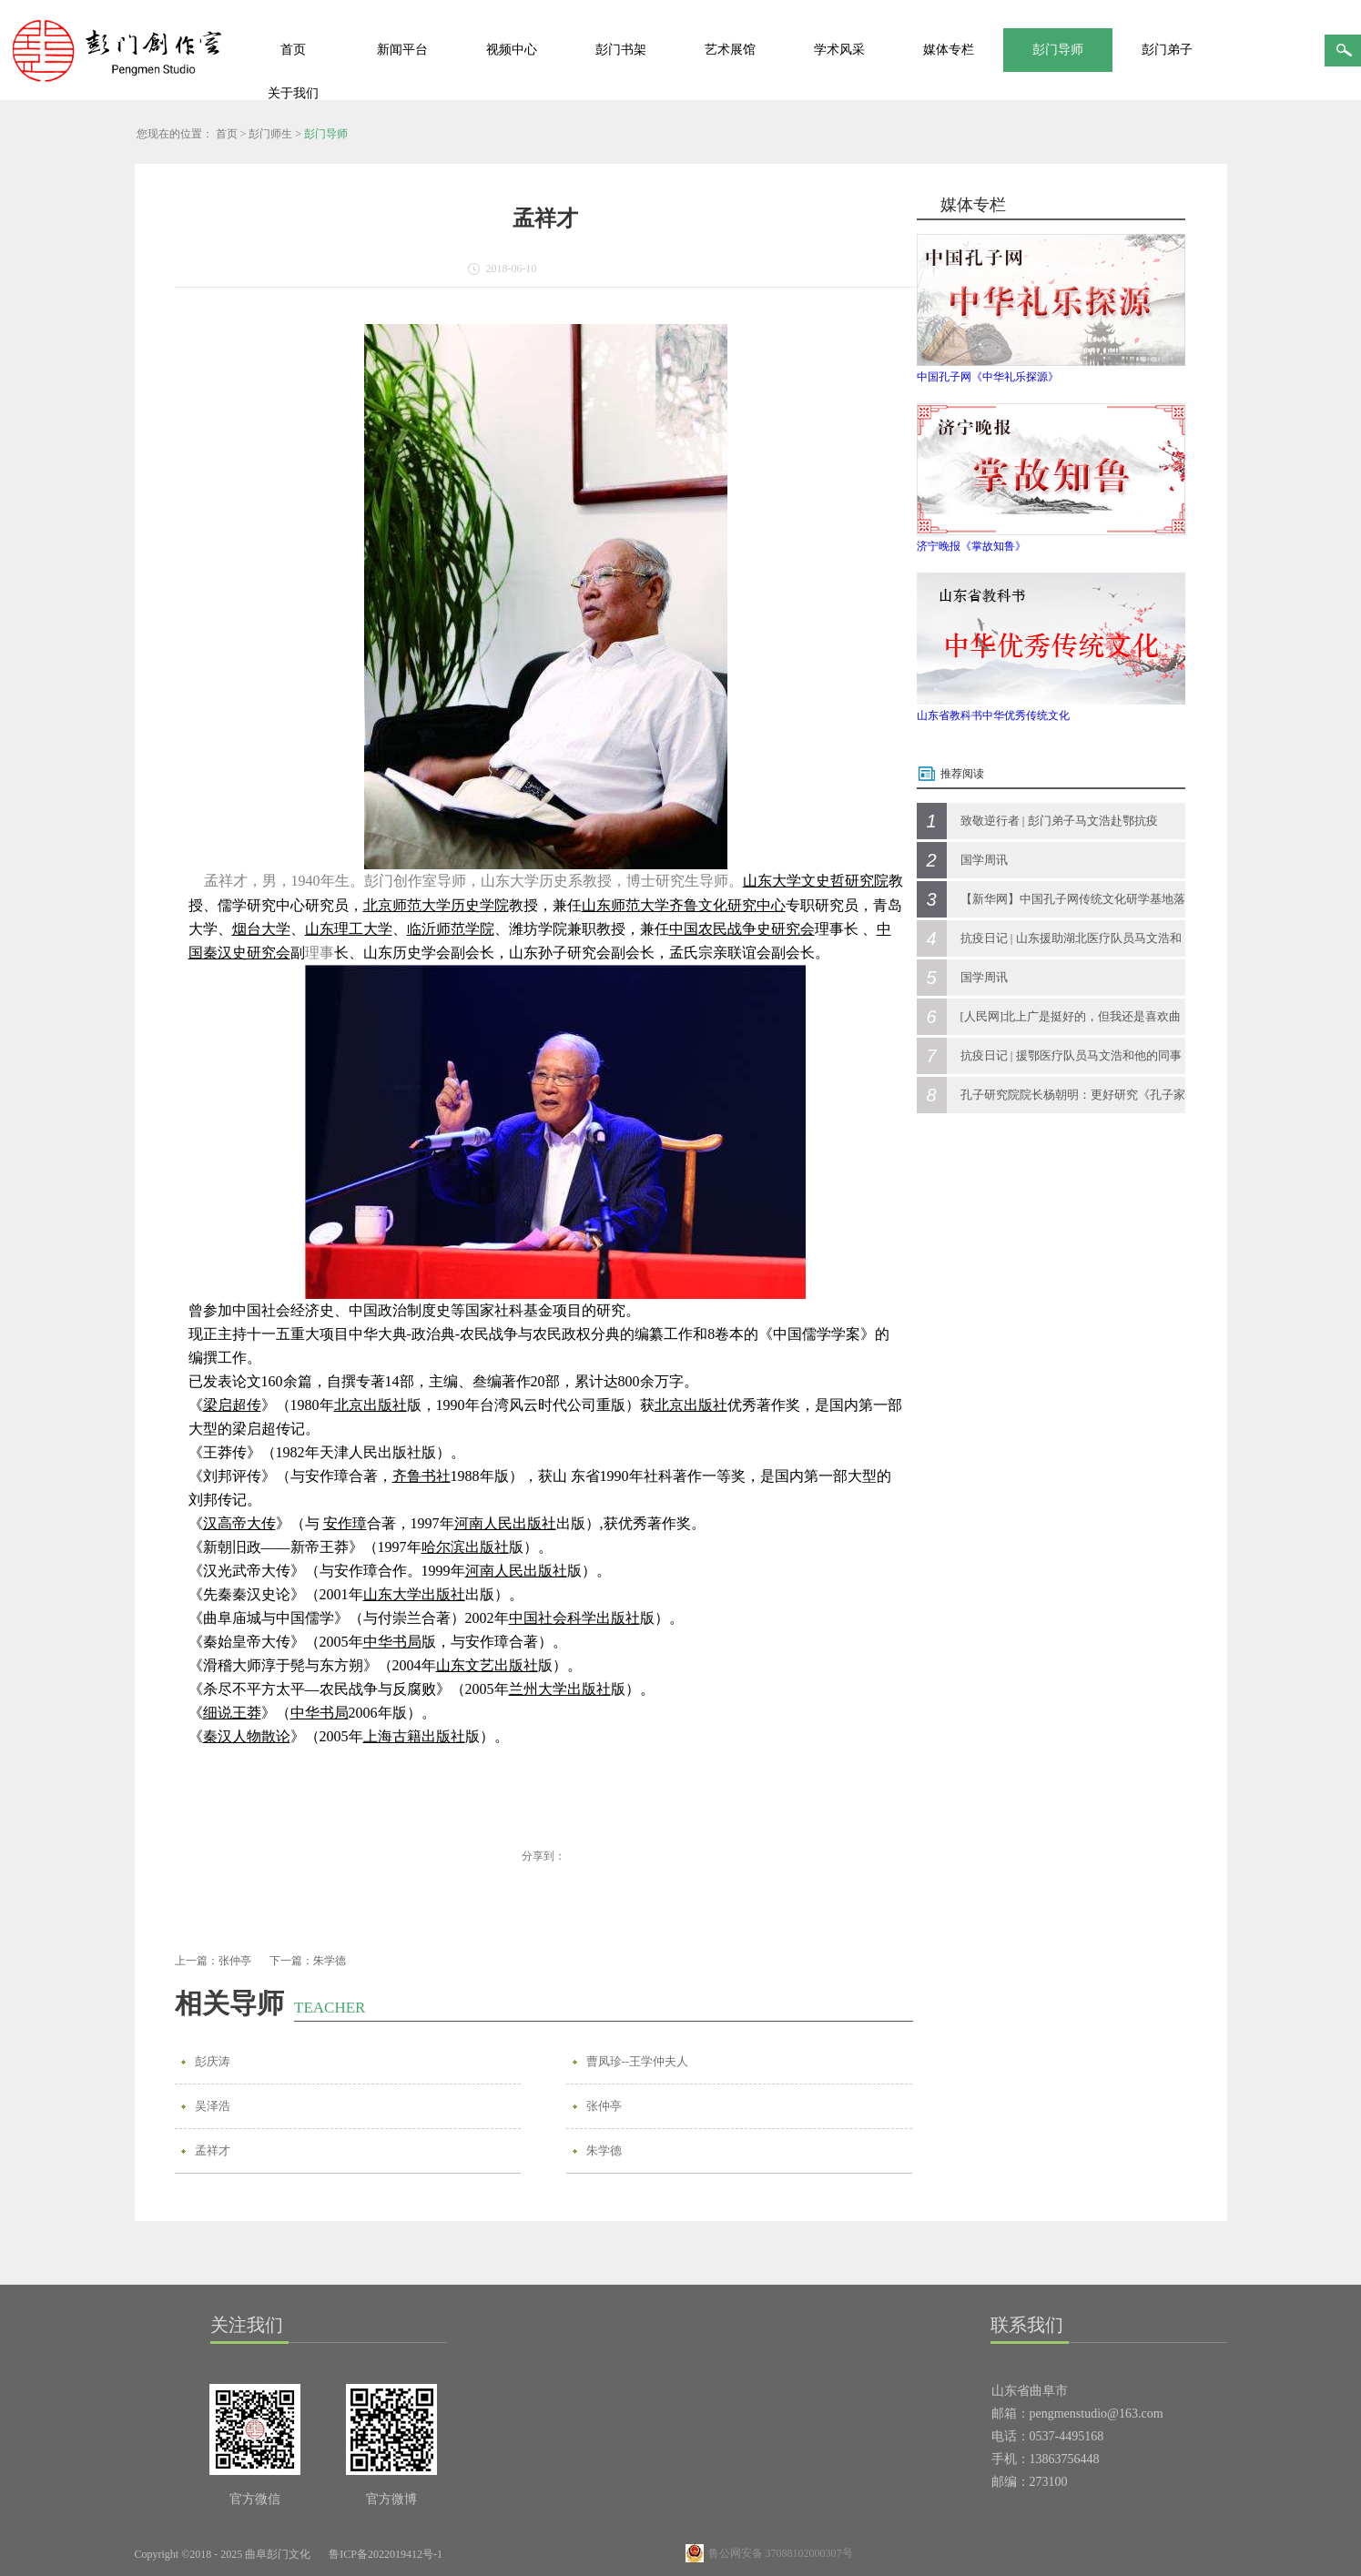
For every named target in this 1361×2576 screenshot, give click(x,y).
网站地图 (485, 2554)
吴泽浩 (212, 2106)
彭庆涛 (212, 2061)
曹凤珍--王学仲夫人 (637, 2061)
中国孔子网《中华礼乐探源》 (988, 376)
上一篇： (213, 1960)
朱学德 (604, 2150)
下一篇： (307, 1960)
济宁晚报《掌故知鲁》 (971, 546)
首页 (293, 49)
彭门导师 (326, 133)
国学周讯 (984, 860)
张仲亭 (604, 2106)
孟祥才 (212, 2150)
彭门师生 (270, 133)
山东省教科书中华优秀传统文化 (993, 715)
